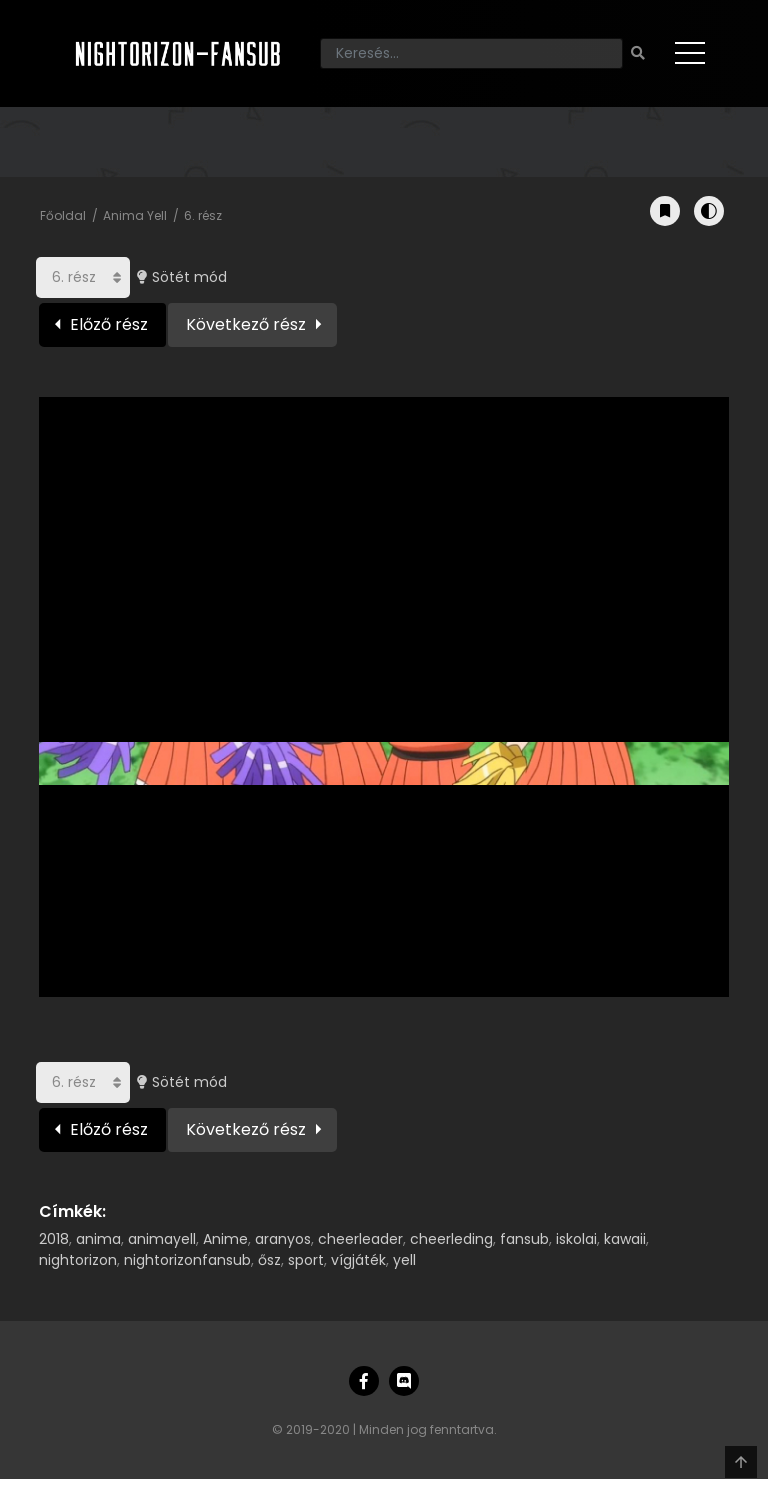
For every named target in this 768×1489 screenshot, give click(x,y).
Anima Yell (135, 215)
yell (404, 1260)
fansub (524, 1239)
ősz (269, 1260)
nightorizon (78, 1260)
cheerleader (360, 1239)
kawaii (625, 1239)
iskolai (576, 1239)
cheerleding (451, 1239)
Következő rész (246, 324)
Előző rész (109, 324)
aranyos (283, 1239)
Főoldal (63, 215)
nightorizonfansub (187, 1260)
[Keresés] (471, 53)
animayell (162, 1239)
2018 (54, 1239)
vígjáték (358, 1260)
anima (98, 1239)
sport (306, 1260)
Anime (225, 1239)
